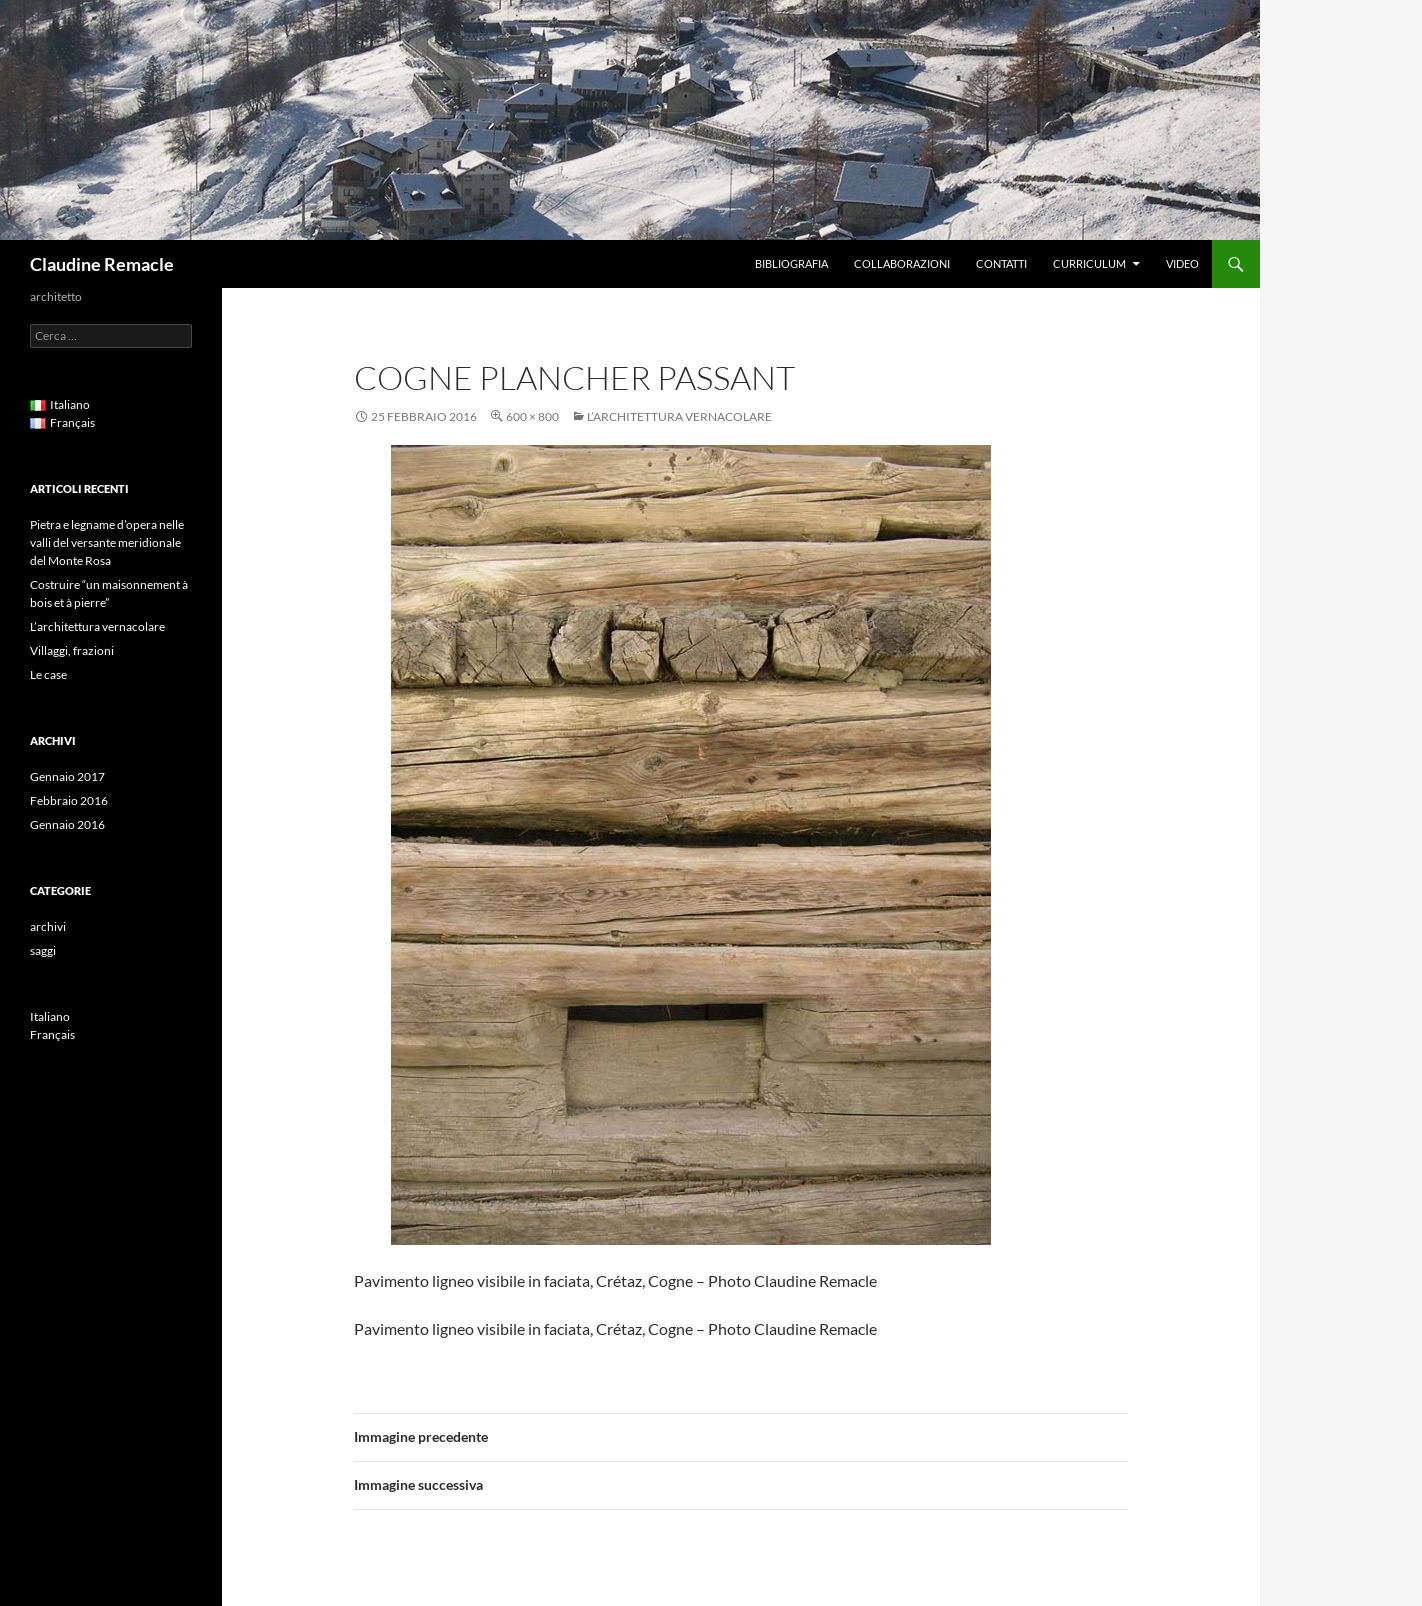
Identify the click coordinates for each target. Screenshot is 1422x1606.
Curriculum (1089, 263)
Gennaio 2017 (67, 776)
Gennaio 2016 (67, 824)
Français (52, 1034)
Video (1182, 263)
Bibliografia (791, 263)
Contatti (1001, 263)
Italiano (50, 1016)
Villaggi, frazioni (72, 650)
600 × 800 (532, 416)
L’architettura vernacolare (679, 416)
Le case (48, 674)
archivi (48, 926)
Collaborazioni (902, 263)
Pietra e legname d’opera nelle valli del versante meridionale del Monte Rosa (107, 542)
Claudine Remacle (102, 264)
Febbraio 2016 (69, 800)
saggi (43, 950)
